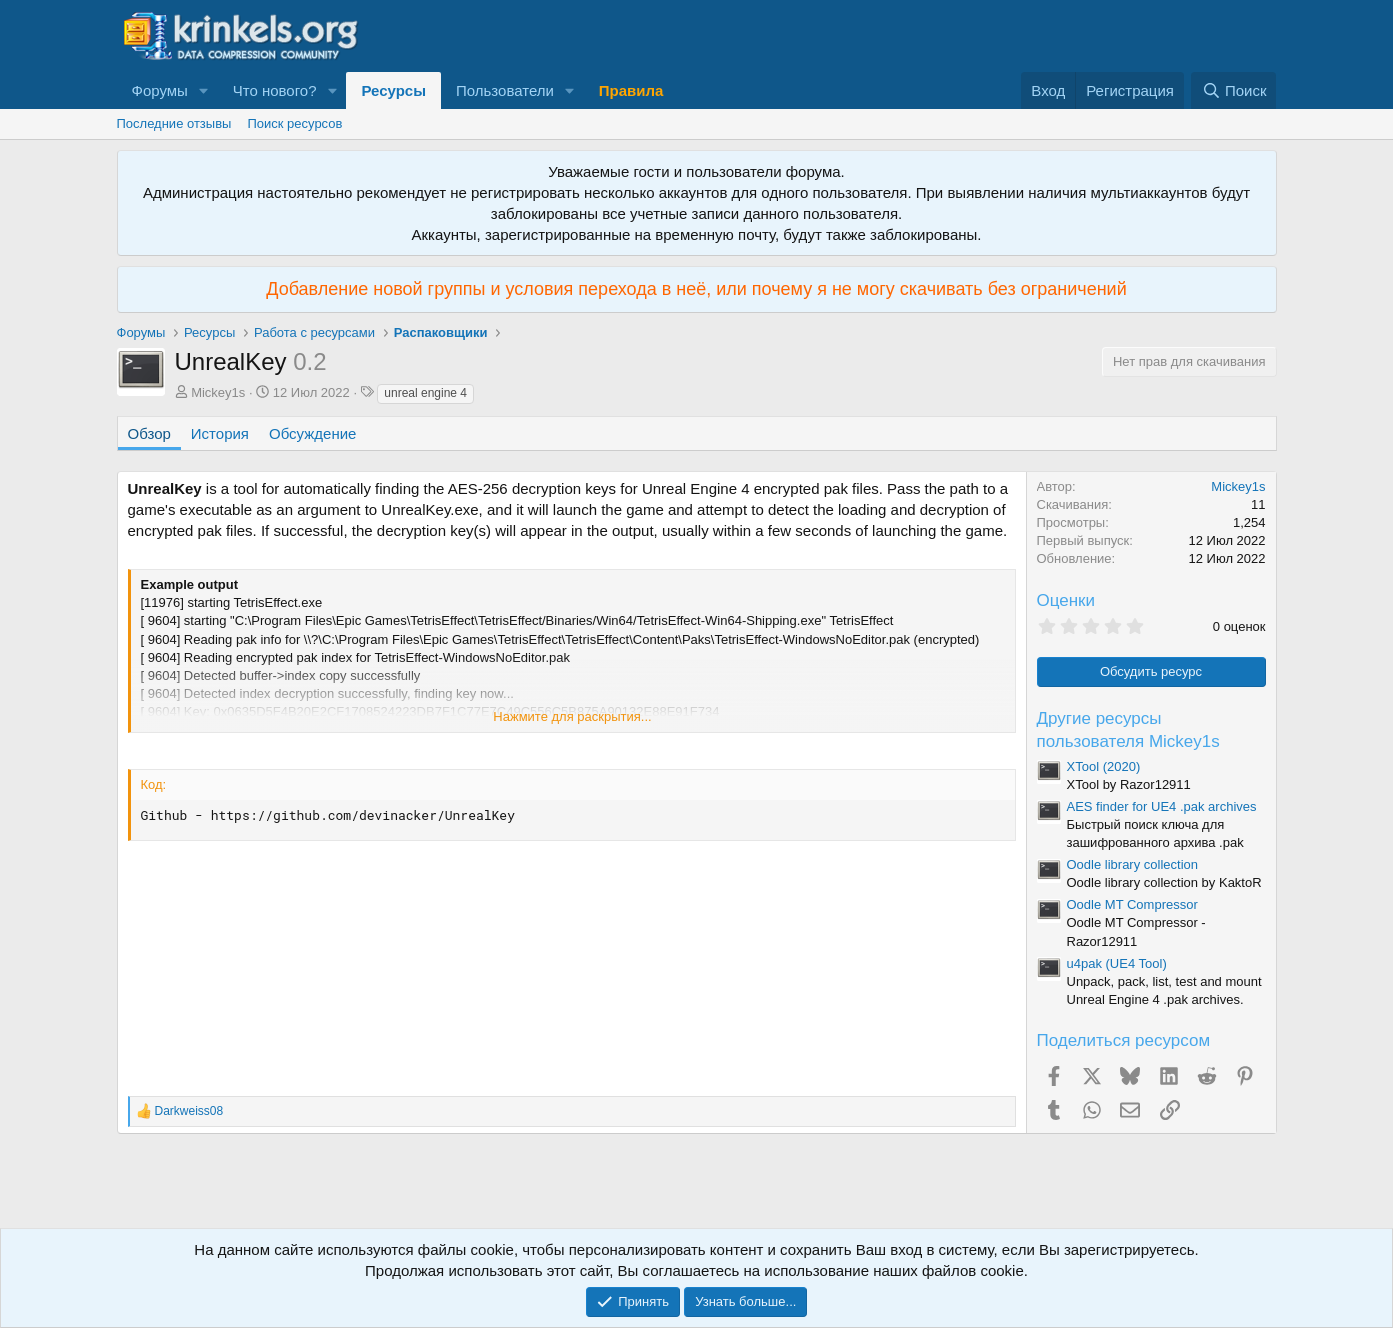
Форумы (160, 90)
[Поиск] (1233, 90)
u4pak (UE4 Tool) (1117, 963)
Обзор (149, 433)
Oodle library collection (1133, 864)
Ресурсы (393, 90)
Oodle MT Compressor (1132, 904)
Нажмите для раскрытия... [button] (572, 716)
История (220, 433)
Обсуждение (312, 433)
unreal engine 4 (425, 393)
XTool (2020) (1104, 766)
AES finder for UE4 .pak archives (1162, 806)
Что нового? (275, 90)
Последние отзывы (174, 123)
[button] (204, 90)
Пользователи (505, 90)
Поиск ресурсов (294, 123)
